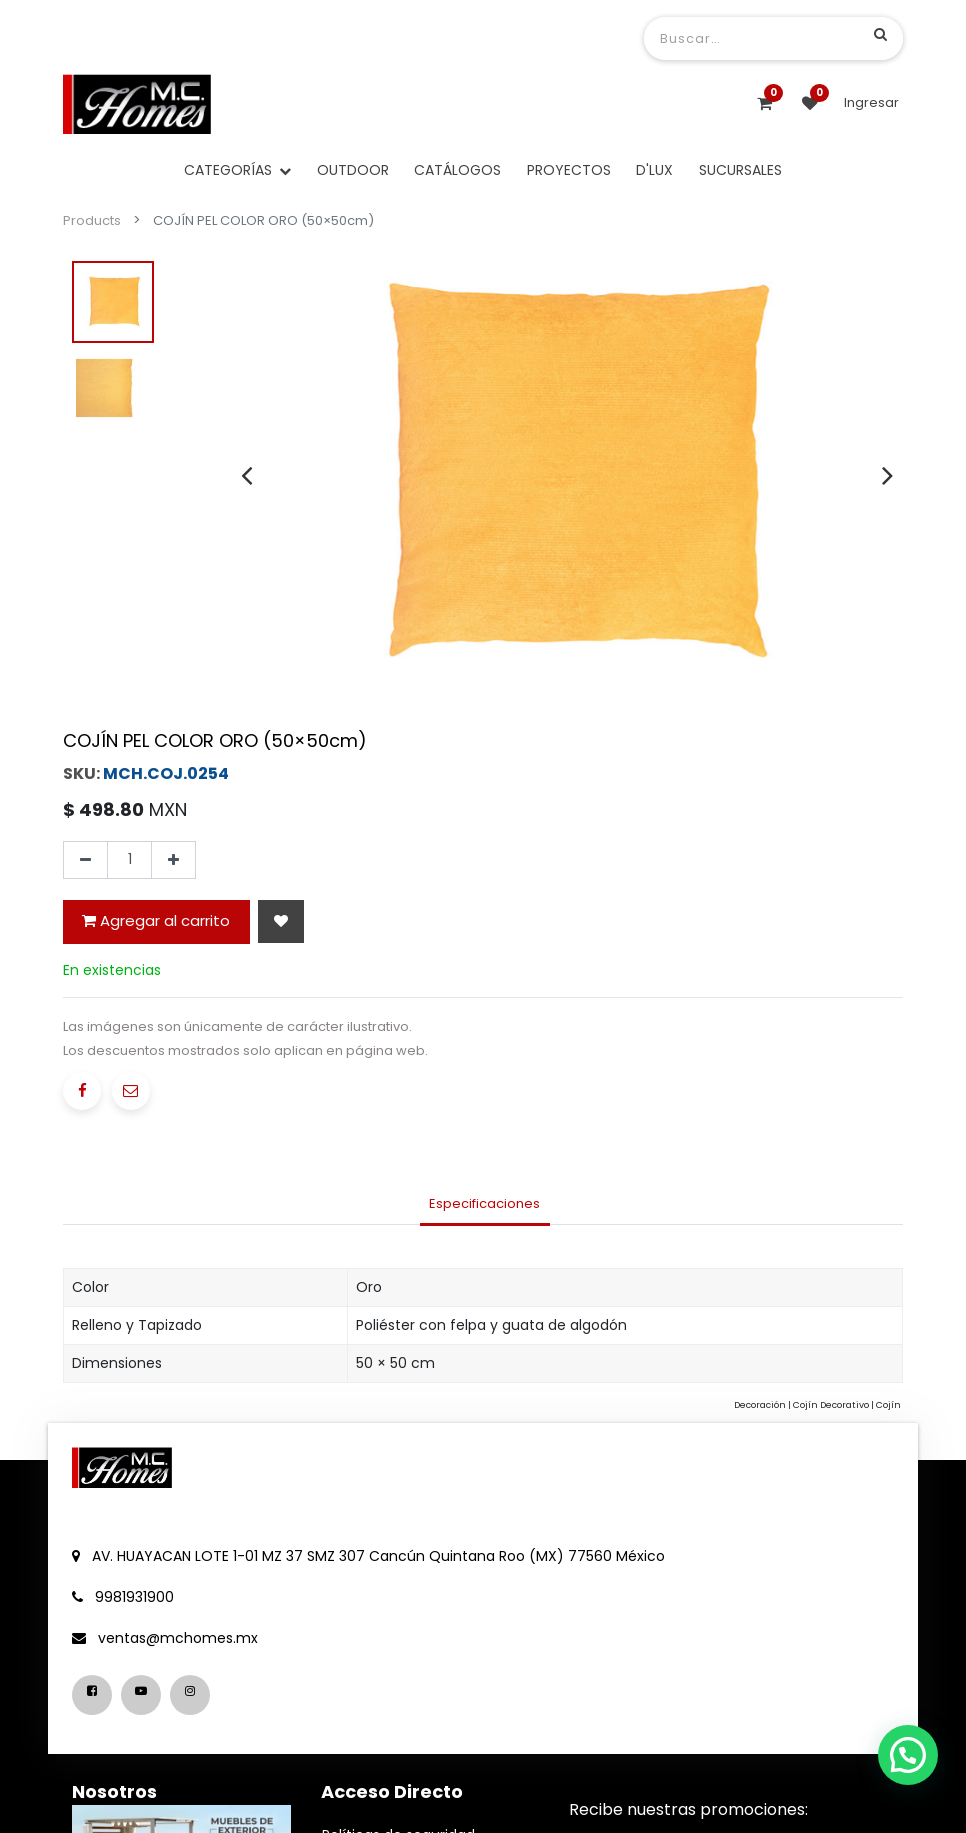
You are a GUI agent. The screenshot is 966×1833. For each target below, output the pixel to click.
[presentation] (246, 475)
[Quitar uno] (85, 860)
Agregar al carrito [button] (156, 920)
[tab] (485, 1205)
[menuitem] (353, 170)
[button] (281, 921)
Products (92, 220)
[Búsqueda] (880, 34)
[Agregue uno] (173, 860)
